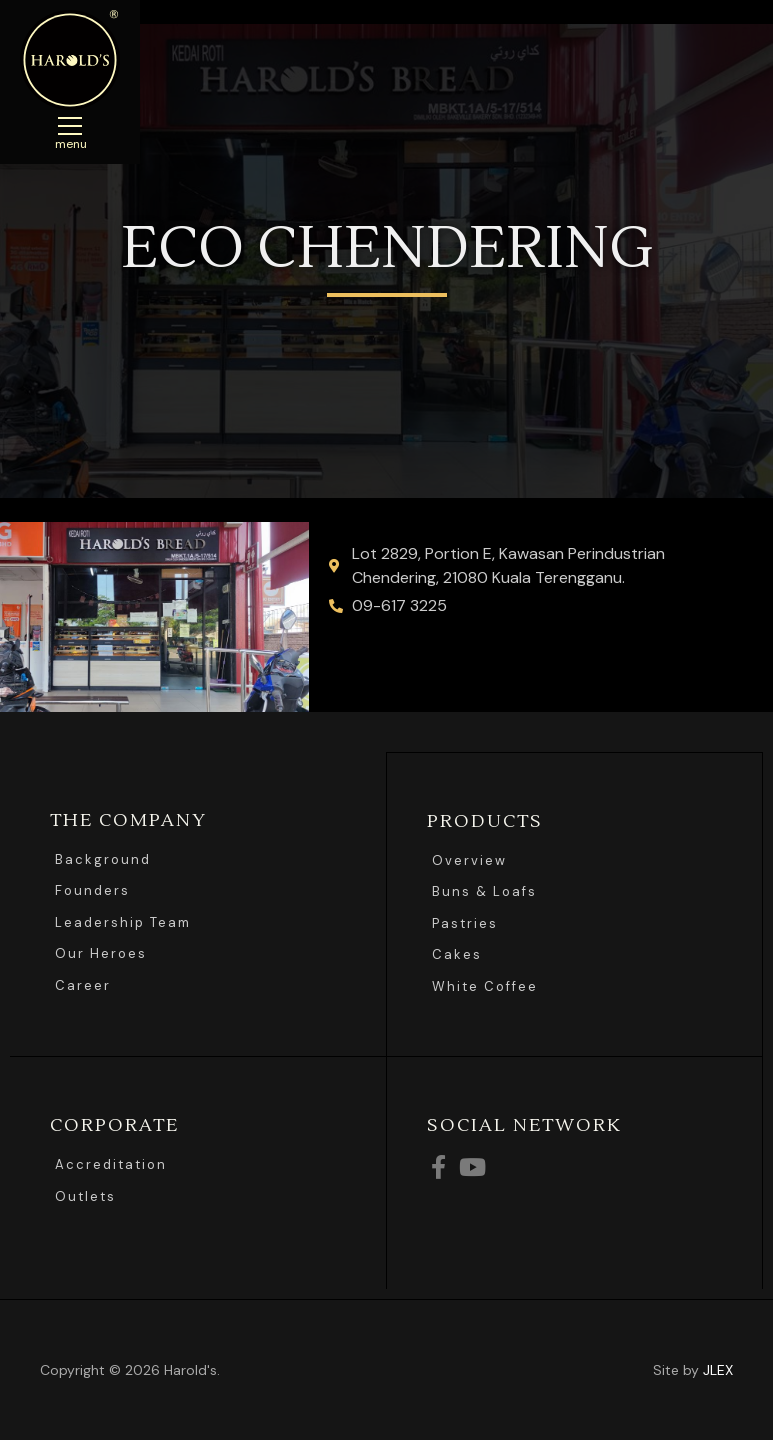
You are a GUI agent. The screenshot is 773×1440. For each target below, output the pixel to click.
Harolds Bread (70, 60)
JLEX (718, 1369)
